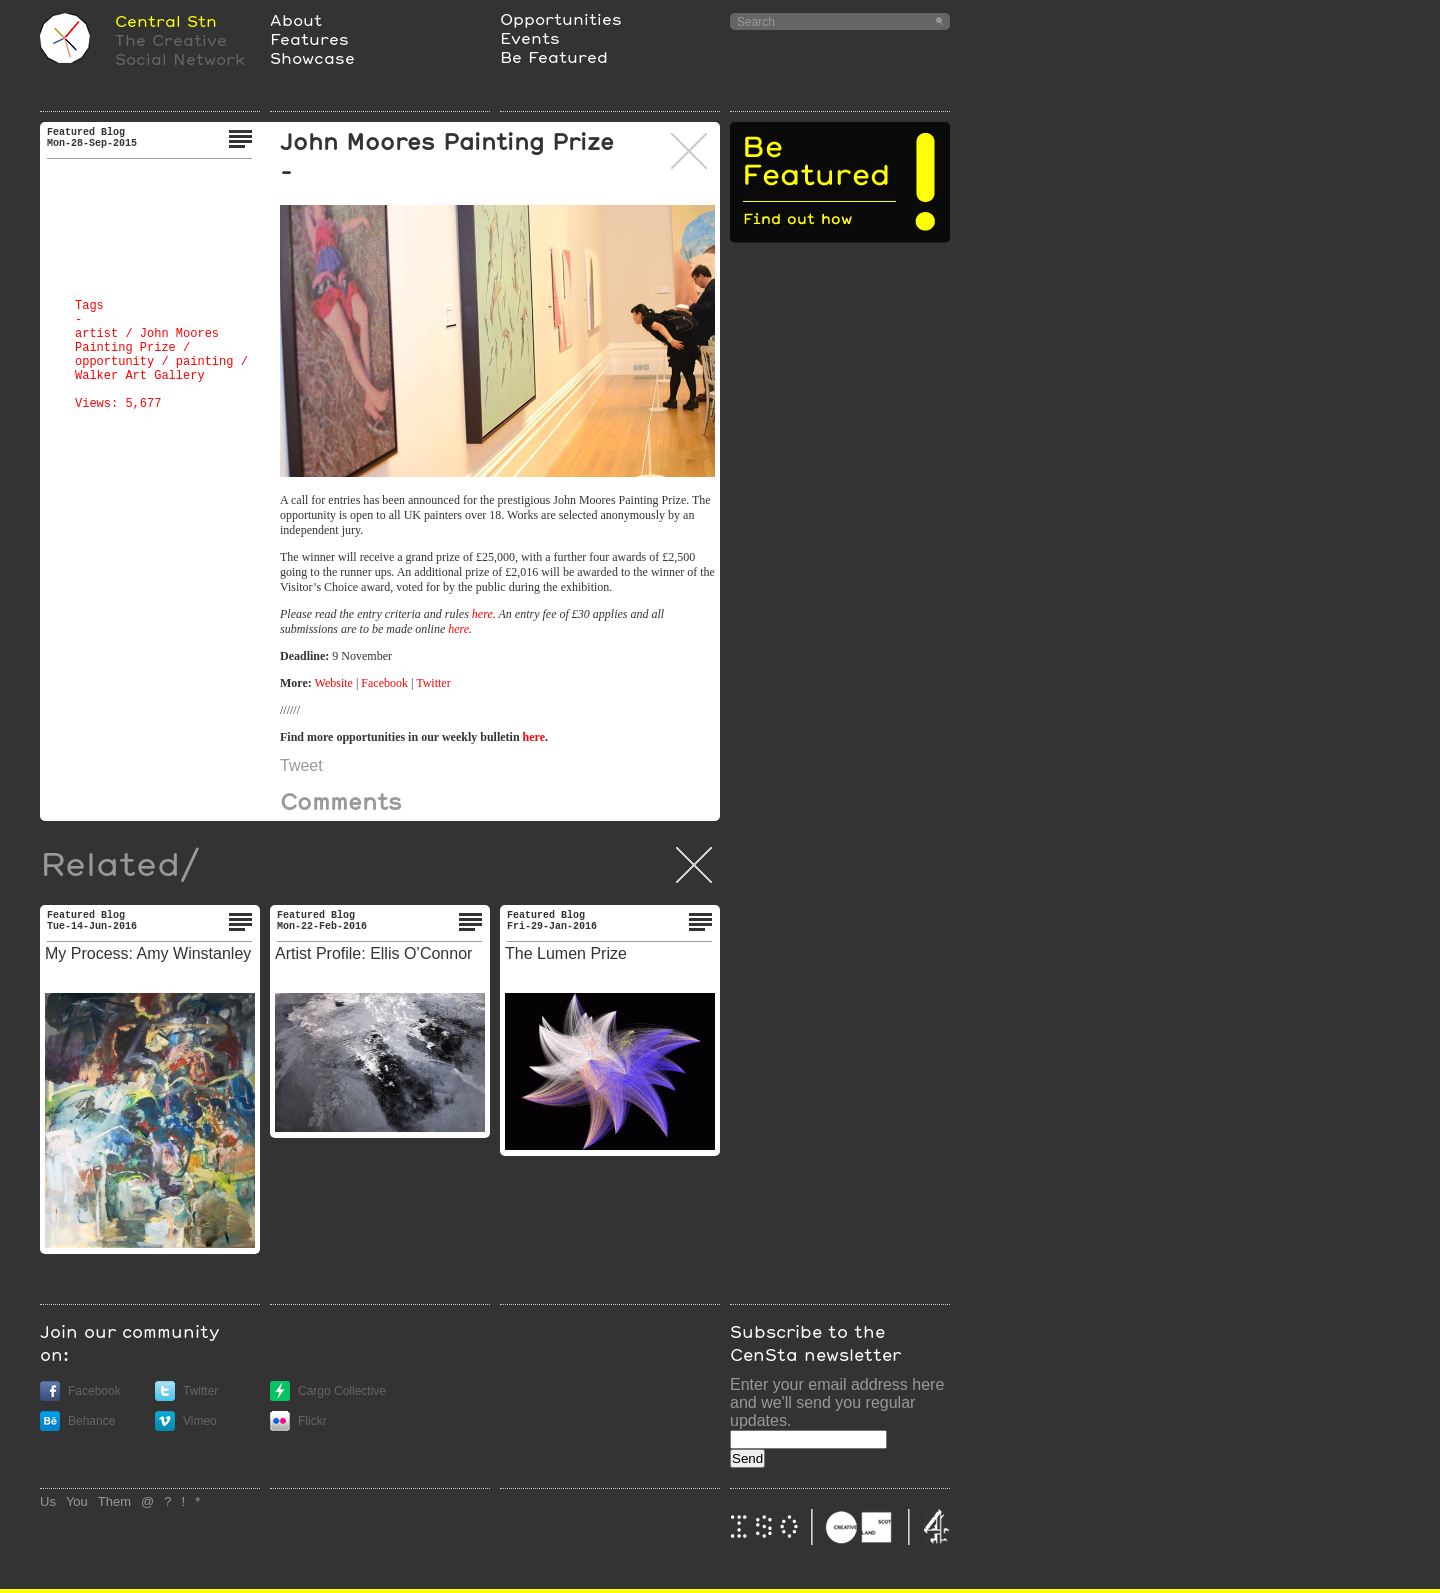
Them (114, 1501)
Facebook (384, 683)
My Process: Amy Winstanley (148, 953)
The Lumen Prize (566, 953)
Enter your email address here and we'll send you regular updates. (837, 1402)
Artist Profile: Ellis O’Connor (373, 953)
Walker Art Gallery (140, 376)
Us (48, 1501)
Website (335, 683)
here (482, 614)
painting (205, 362)
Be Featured (554, 56)
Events (530, 37)
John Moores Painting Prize (147, 341)
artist (96, 334)
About (296, 19)
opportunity (114, 362)
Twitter (433, 683)
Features (309, 38)
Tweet (301, 765)
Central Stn (166, 20)
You (77, 1501)
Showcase (312, 57)
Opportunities (561, 18)
